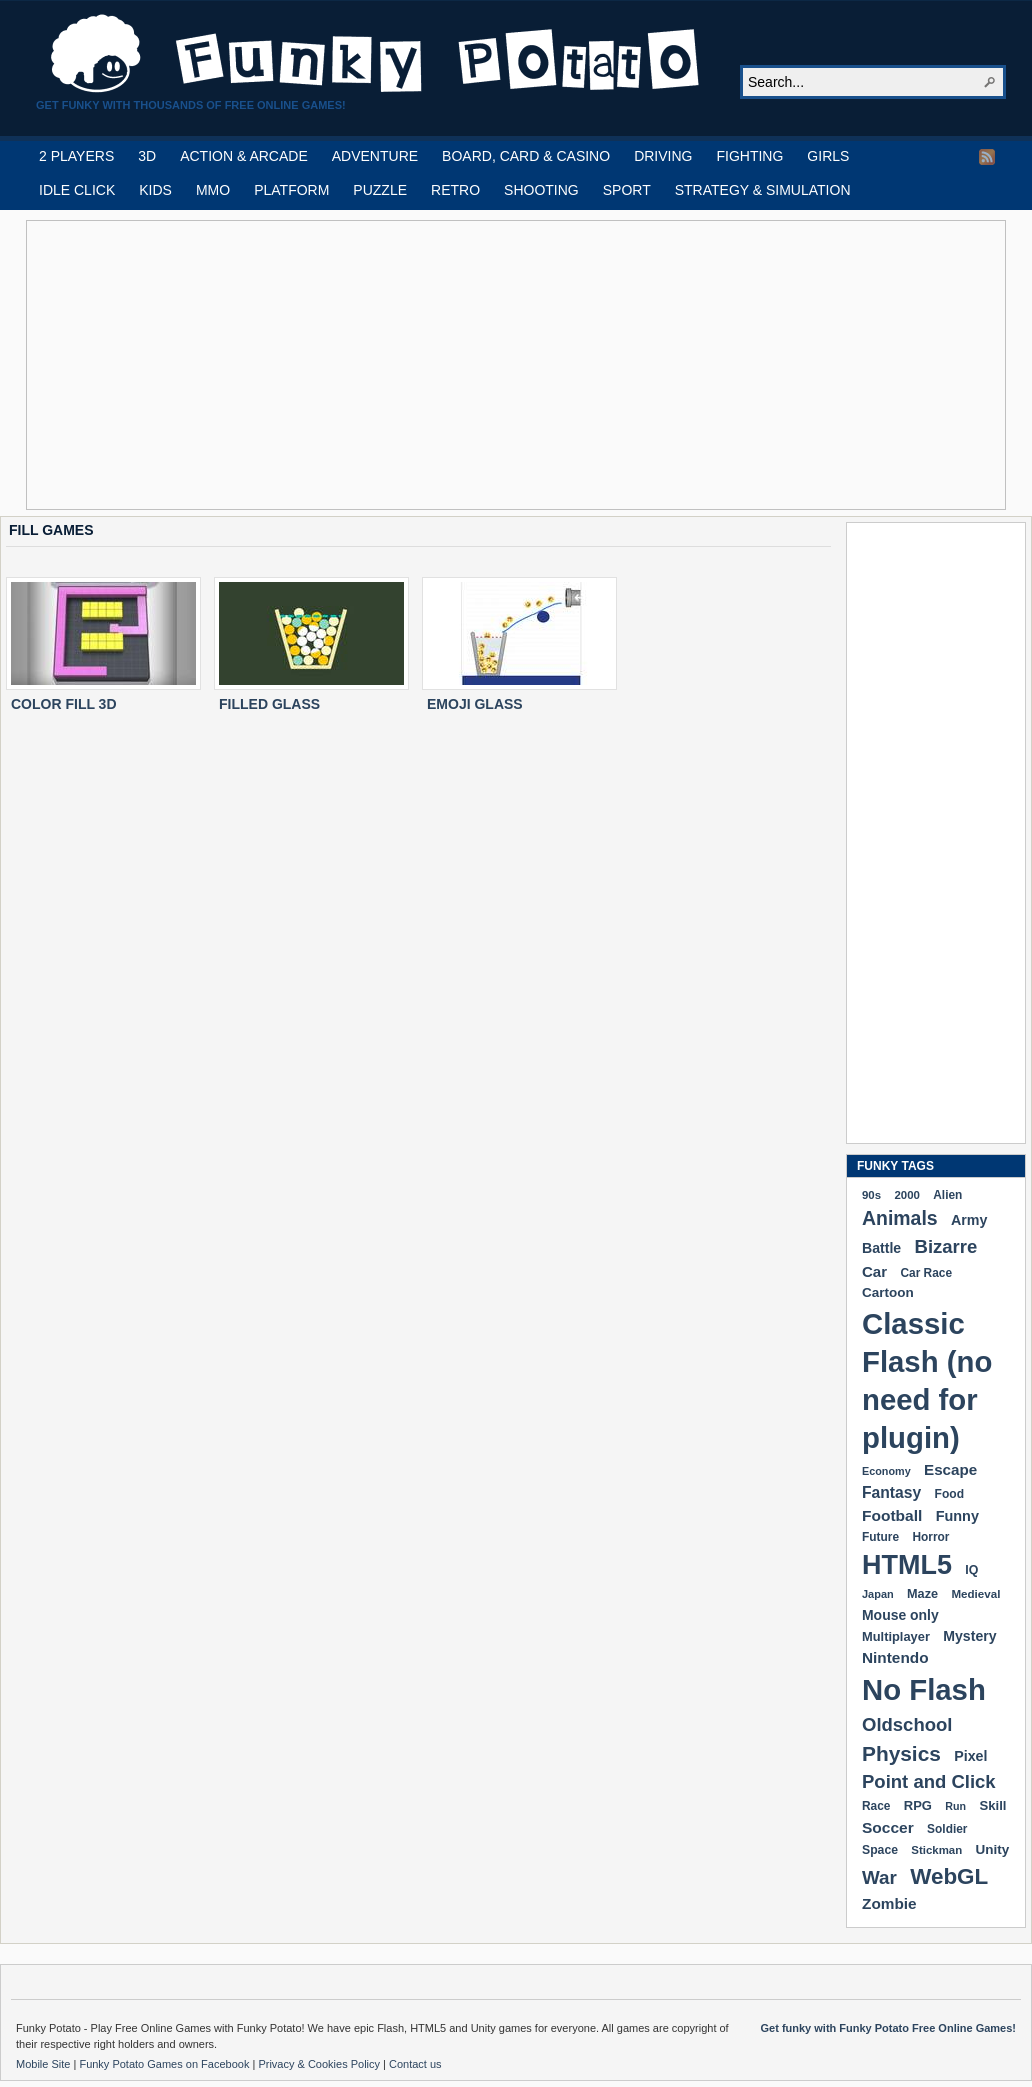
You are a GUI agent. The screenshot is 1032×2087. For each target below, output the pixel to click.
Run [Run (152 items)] (955, 1806)
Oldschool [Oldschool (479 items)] (907, 1724)
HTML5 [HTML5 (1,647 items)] (907, 1565)
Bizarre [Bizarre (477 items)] (946, 1246)
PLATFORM (291, 190)
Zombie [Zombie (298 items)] (889, 1903)
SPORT (627, 190)
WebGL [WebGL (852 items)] (949, 1876)
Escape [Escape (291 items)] (950, 1469)
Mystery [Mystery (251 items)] (969, 1636)
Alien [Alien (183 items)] (947, 1195)
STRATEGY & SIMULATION (763, 190)
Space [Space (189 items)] (880, 1850)
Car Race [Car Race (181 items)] (926, 1273)
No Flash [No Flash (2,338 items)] (924, 1689)
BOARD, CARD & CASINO (526, 156)
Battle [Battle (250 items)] (881, 1248)
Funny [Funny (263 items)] (957, 1516)
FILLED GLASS (269, 704)
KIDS (155, 190)
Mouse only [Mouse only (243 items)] (900, 1615)
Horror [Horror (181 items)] (930, 1537)
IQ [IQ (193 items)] (971, 1570)
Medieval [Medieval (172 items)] (975, 1593)
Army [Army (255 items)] (969, 1220)
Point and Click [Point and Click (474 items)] (929, 1781)
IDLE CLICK (77, 190)
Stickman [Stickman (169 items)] (936, 1850)
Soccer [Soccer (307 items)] (888, 1827)
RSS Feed (987, 157)
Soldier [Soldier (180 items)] (947, 1829)
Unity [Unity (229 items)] (993, 1849)
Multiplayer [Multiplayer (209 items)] (896, 1636)
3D (147, 156)
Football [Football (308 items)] (892, 1515)
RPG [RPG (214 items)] (918, 1805)
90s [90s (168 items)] (871, 1195)
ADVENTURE (375, 156)
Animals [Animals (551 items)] (900, 1218)
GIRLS (828, 156)
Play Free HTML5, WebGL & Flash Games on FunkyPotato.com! (376, 54)
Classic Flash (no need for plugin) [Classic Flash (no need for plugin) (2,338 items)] (927, 1380)
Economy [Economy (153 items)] (886, 1471)
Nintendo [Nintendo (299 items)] (895, 1657)
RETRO (455, 190)
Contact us (415, 2064)
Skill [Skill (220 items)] (992, 1805)
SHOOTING (541, 190)
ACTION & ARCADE (244, 156)
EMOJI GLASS (475, 704)
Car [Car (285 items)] (874, 1271)
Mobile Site (44, 2064)
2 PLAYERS (76, 156)
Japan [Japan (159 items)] (878, 1594)
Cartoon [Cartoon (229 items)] (888, 1292)
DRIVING (663, 156)
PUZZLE (380, 190)
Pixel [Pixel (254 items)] (970, 1756)
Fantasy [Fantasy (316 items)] (891, 1492)
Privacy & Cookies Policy (320, 2064)
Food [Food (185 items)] (949, 1494)
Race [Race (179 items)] (876, 1806)
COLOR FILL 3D (64, 704)
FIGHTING (749, 156)
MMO (213, 190)
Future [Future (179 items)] (880, 1537)
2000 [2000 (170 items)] (906, 1195)
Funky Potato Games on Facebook (165, 2064)
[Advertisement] (411, 365)
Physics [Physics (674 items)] (901, 1753)
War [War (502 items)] (879, 1877)
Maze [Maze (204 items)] (922, 1594)
